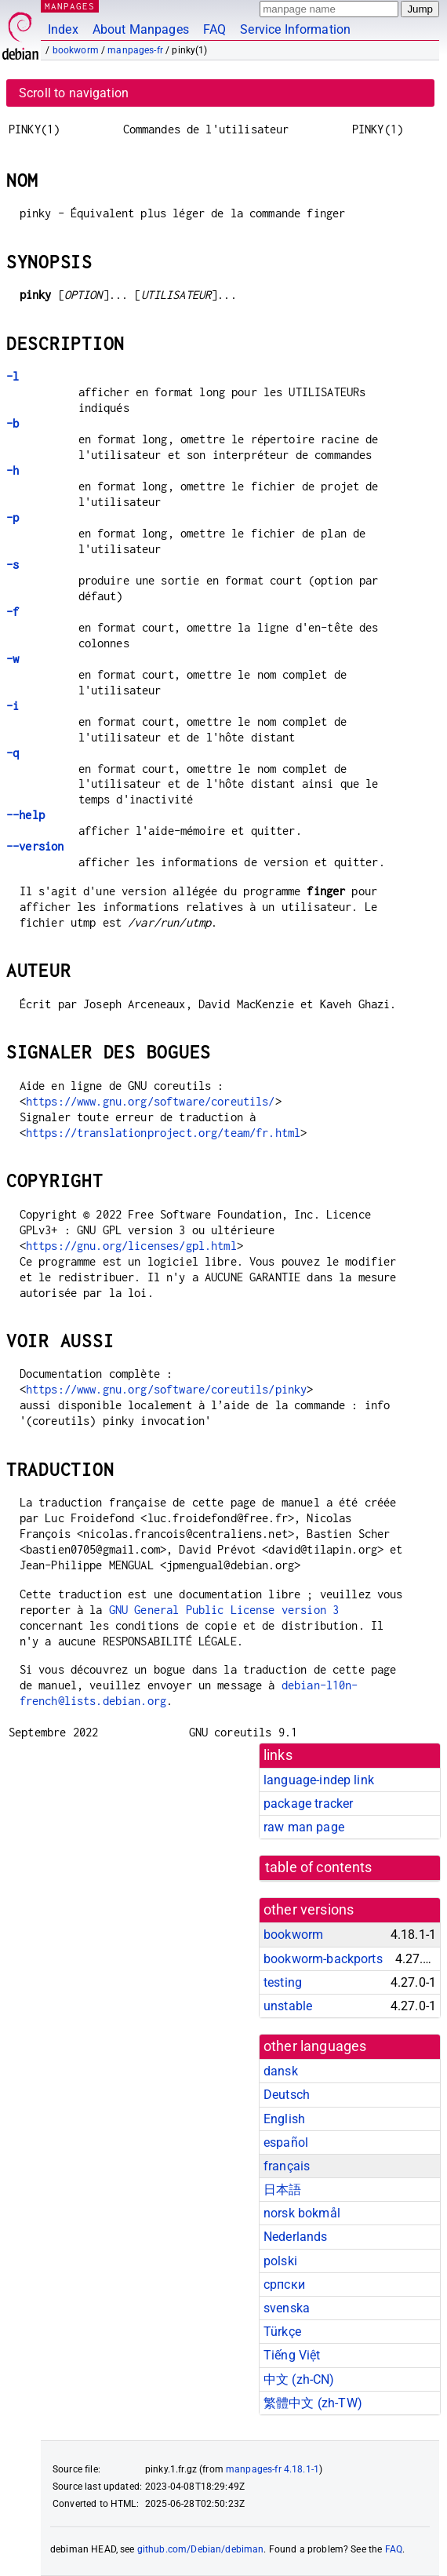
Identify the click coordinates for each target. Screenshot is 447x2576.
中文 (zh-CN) (299, 2379)
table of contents (318, 1867)
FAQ (214, 29)
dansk (280, 2071)
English (284, 2118)
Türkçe (282, 2331)
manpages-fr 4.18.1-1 (272, 2469)
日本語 (282, 2189)
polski (280, 2261)
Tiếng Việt (292, 2355)
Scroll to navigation (74, 93)
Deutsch (286, 2094)
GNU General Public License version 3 (224, 1609)
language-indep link (318, 1780)
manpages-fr (135, 50)
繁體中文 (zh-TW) (312, 2403)
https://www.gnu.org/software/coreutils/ (150, 1101)
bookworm (76, 50)
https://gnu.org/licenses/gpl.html (131, 1245)
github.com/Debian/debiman (200, 2549)
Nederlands (295, 2236)
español (285, 2142)
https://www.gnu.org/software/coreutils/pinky (166, 1389)
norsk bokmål (301, 2213)
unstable (287, 2005)
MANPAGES (70, 6)
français (286, 2166)
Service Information (295, 29)
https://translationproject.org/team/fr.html (163, 1132)
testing (282, 1982)
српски (284, 2284)
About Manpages (141, 29)
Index (63, 29)
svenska (286, 2308)
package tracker (308, 1803)
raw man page (303, 1827)
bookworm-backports (323, 1958)
